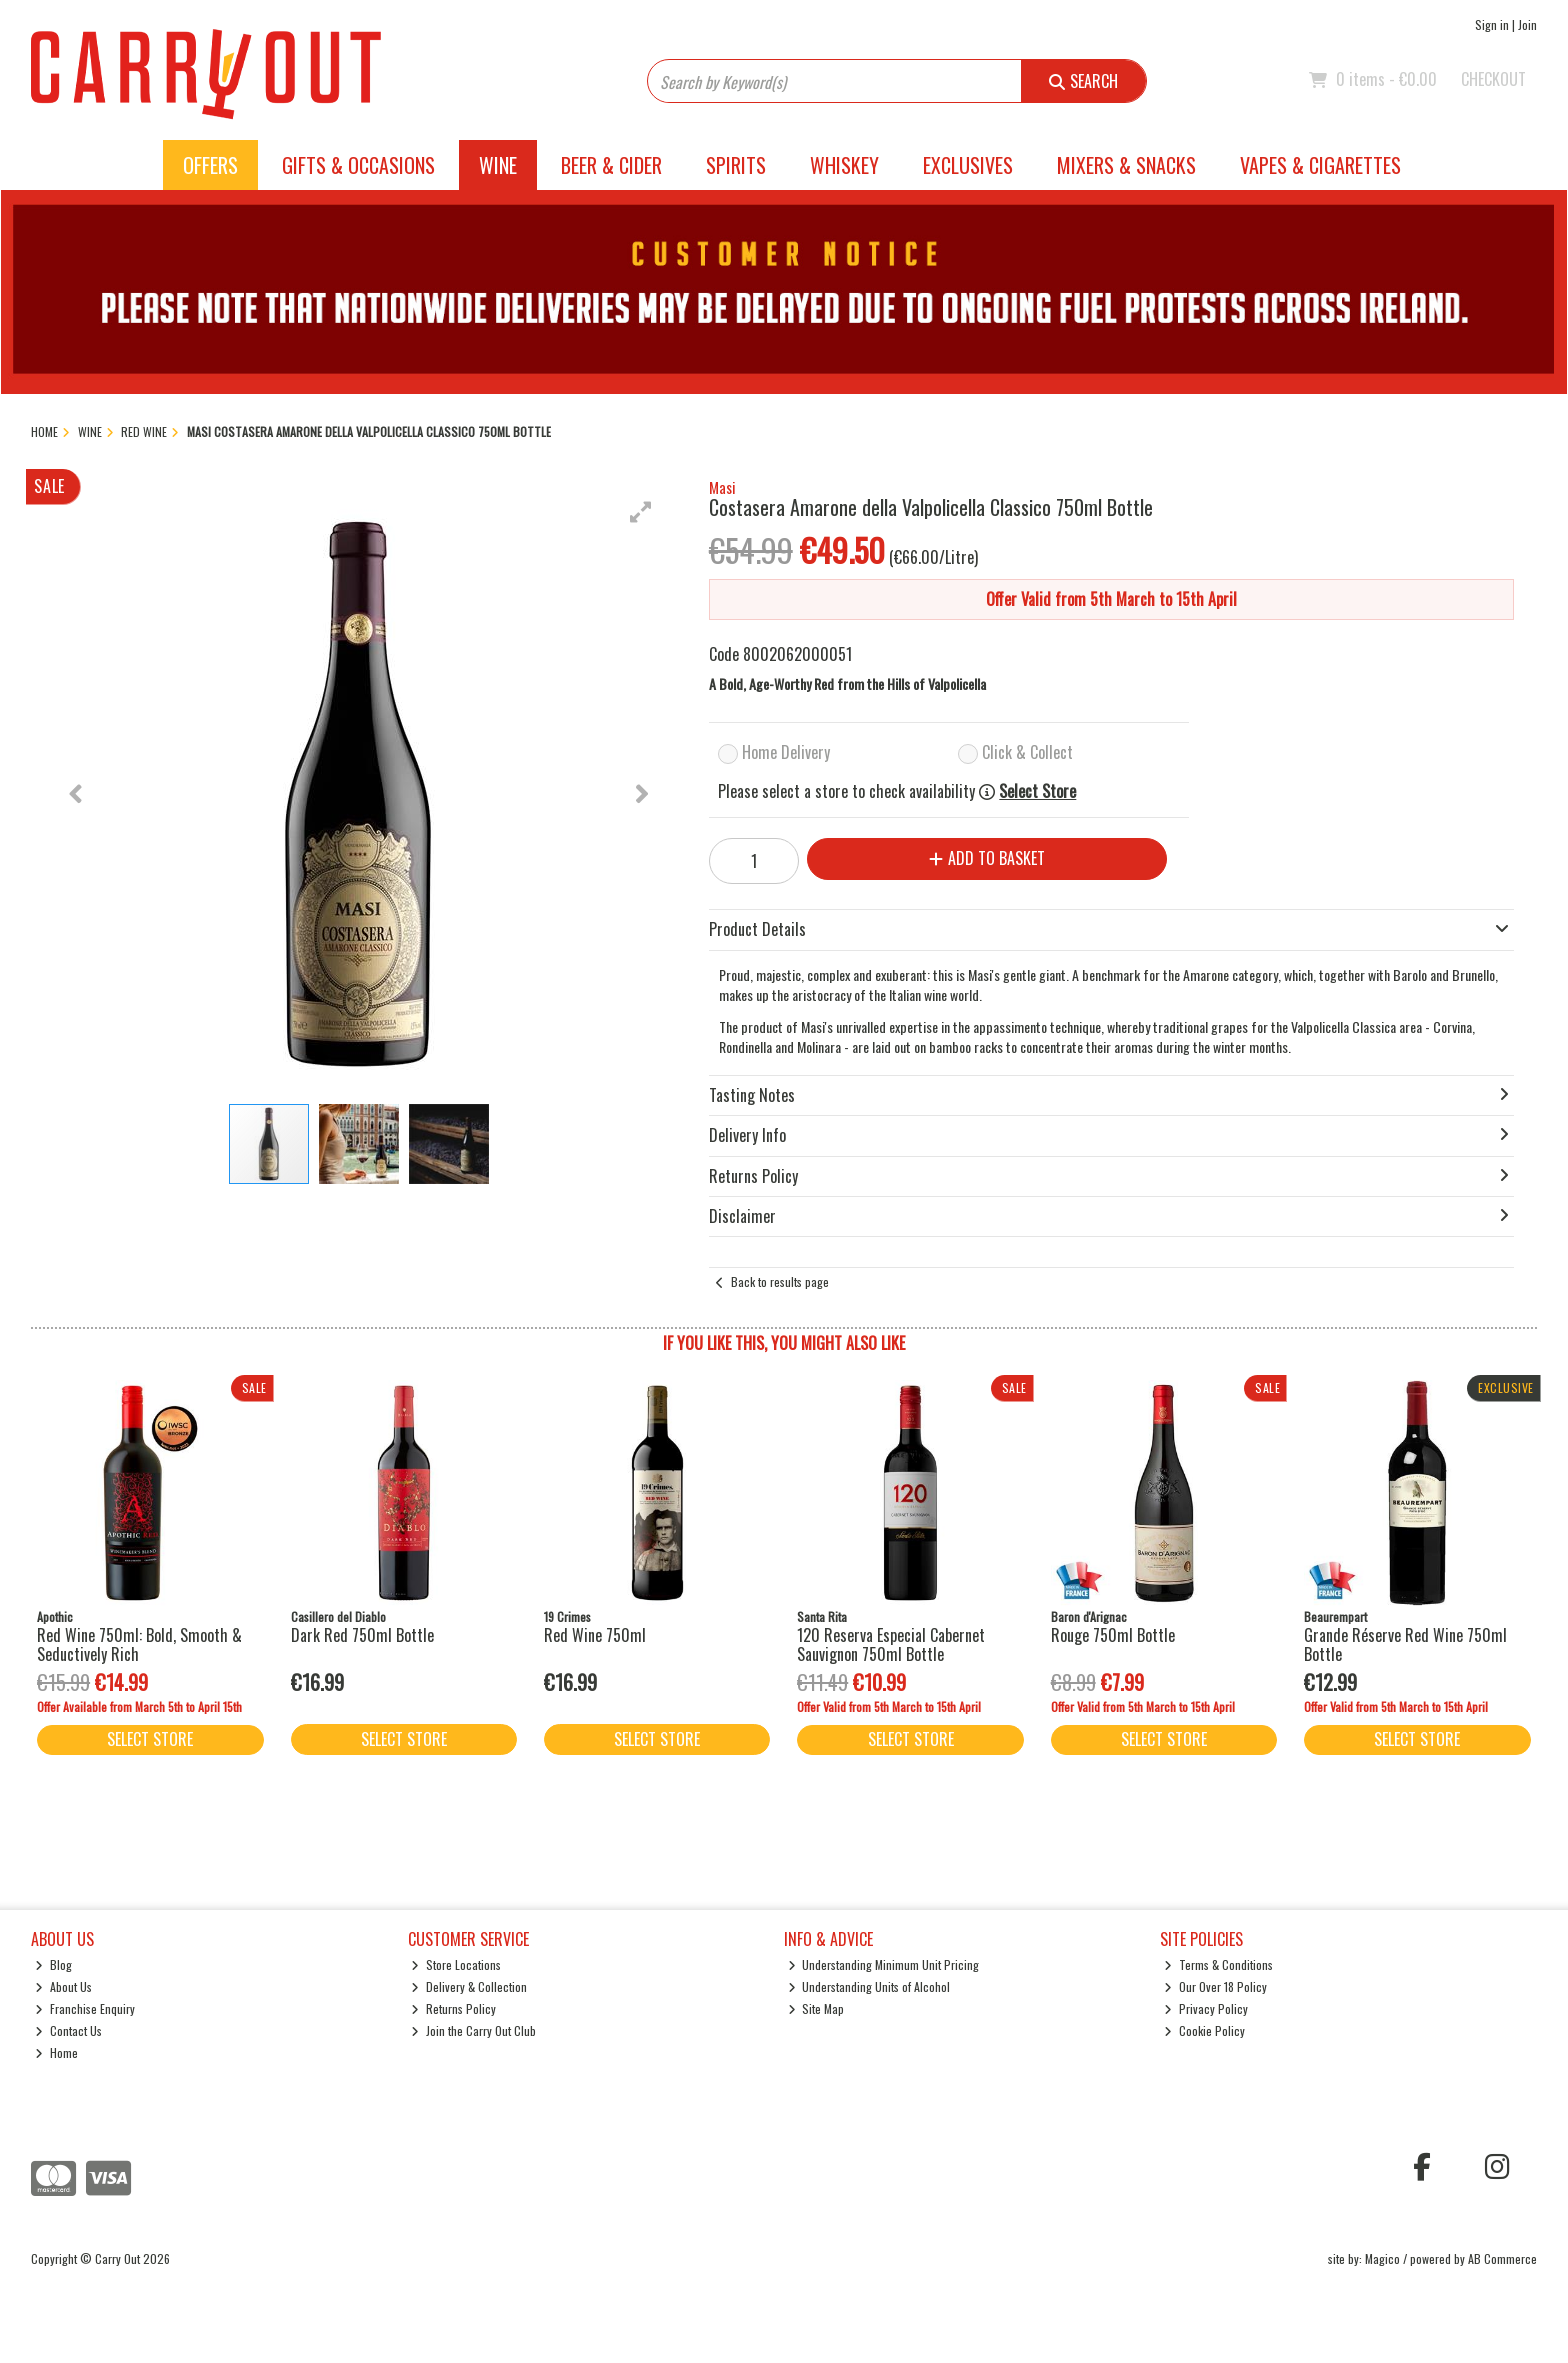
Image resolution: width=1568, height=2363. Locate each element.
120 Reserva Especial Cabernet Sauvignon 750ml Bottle (891, 1644)
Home (56, 2052)
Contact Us (68, 2030)
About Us (63, 1986)
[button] (641, 512)
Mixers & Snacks (1126, 165)
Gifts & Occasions (358, 165)
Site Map (816, 2008)
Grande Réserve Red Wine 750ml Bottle (1405, 1644)
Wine (498, 165)
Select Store (1037, 791)
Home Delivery (786, 752)
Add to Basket (987, 858)
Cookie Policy (1204, 2030)
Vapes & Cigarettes (1320, 165)
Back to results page (780, 1281)
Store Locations (456, 1964)
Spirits (736, 165)
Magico (1382, 2258)
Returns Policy (453, 2008)
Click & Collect (1027, 752)
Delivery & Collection (469, 1986)
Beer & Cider (611, 165)
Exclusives (968, 165)
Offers (210, 165)
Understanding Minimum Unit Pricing (884, 1964)
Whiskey (844, 165)
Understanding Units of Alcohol (869, 1986)
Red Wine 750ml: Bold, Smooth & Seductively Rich (139, 1644)
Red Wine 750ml (595, 1635)
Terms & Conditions (1218, 1964)
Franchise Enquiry (85, 2008)
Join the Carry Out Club (473, 2030)
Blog (53, 1964)
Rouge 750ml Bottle (1113, 1635)
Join (1527, 24)
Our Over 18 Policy (1215, 1986)
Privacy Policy (1206, 2008)
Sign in (1492, 24)
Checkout (1493, 79)
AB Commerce (1502, 2258)
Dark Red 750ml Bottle (362, 1635)
